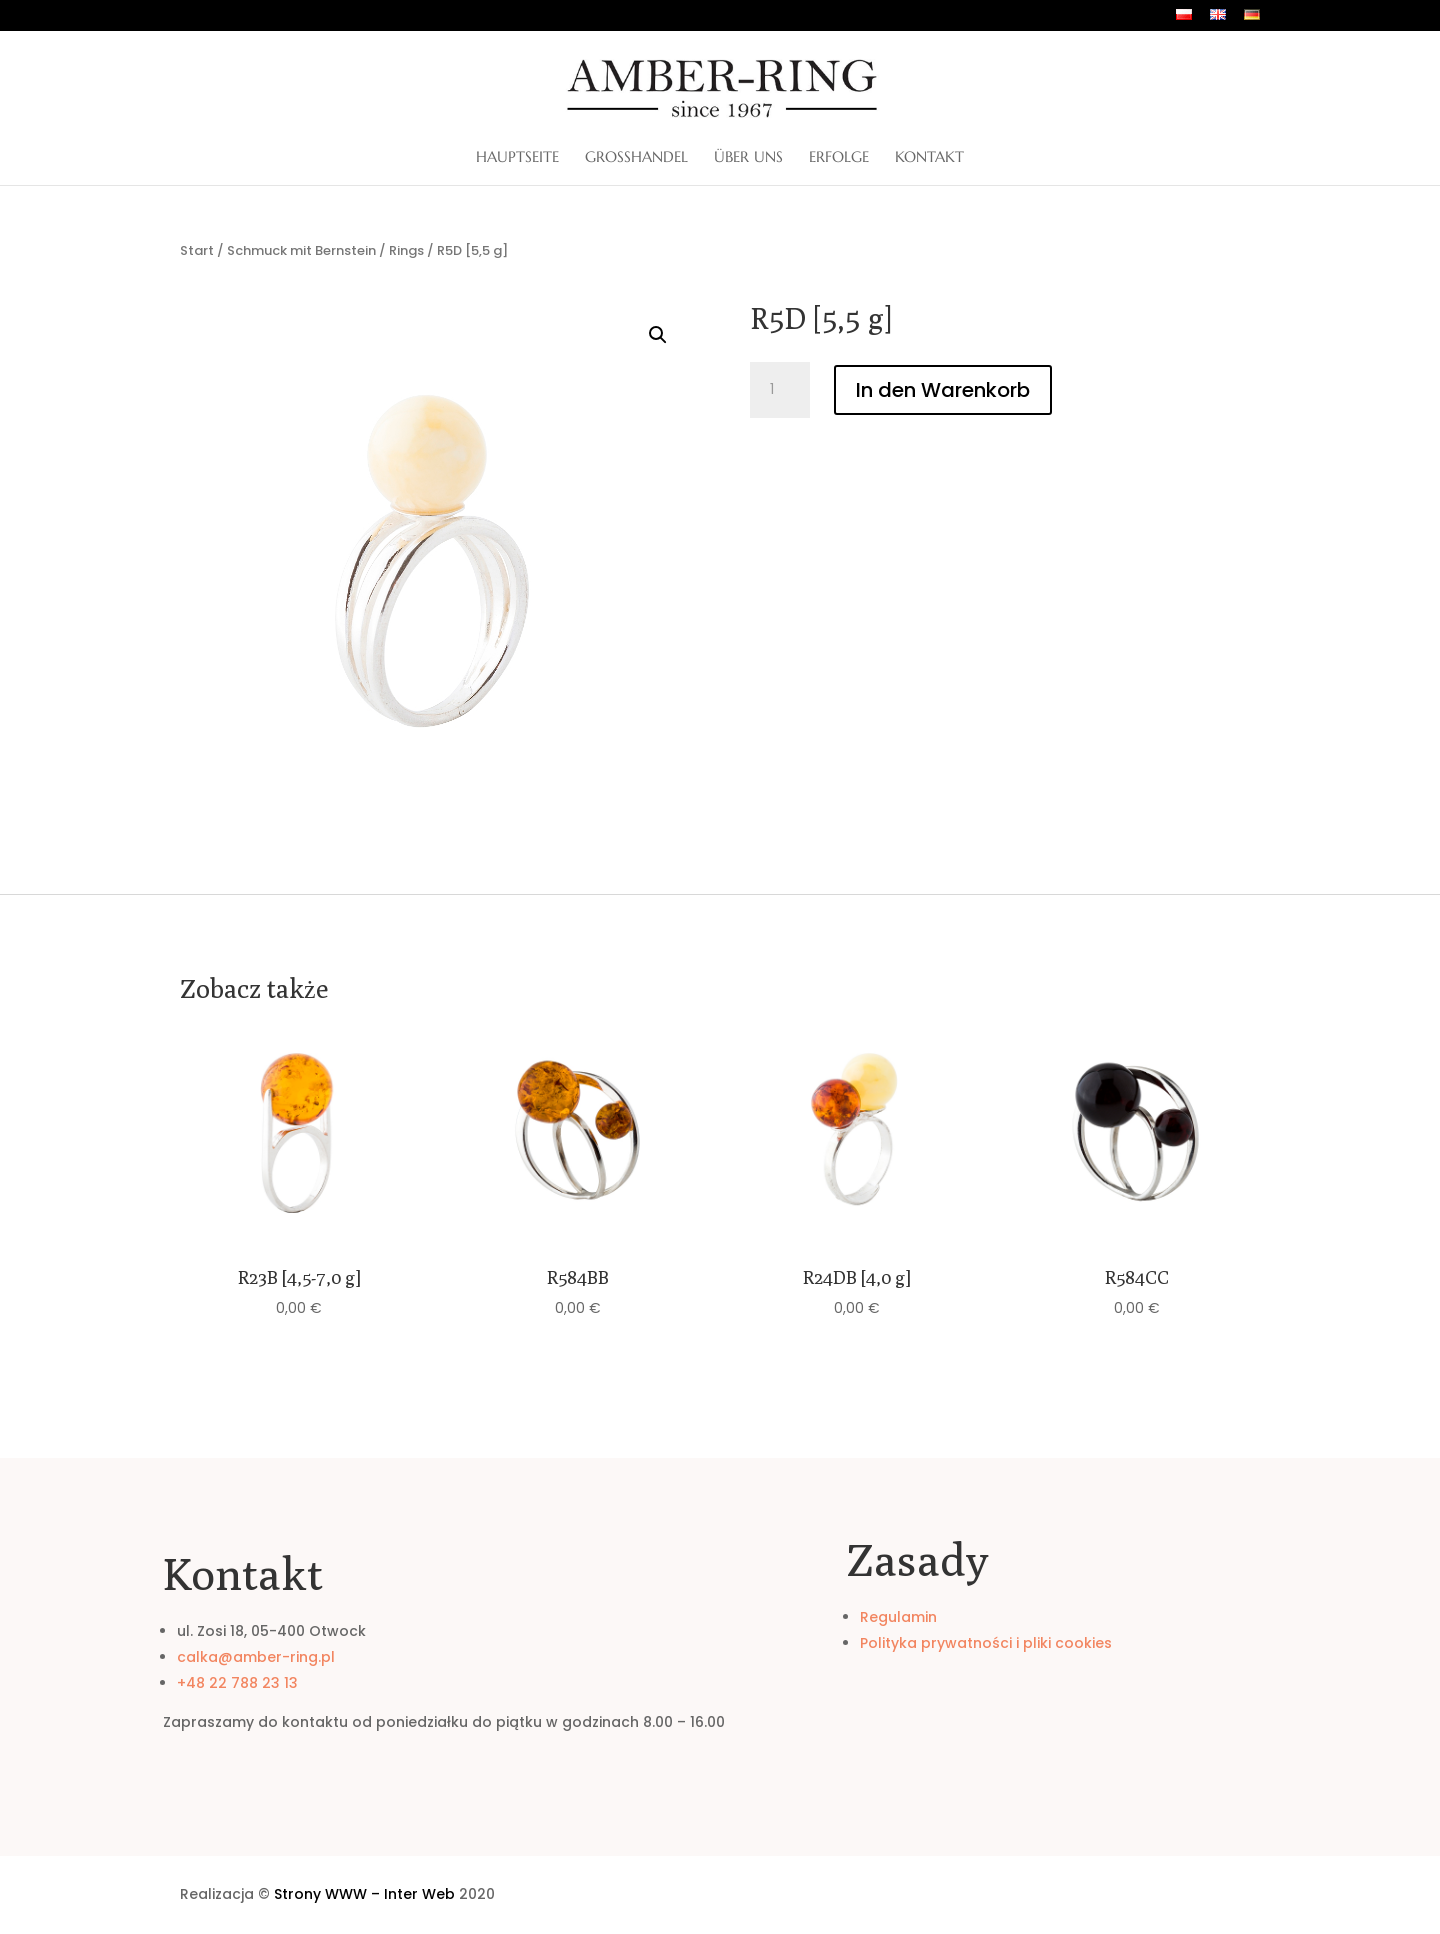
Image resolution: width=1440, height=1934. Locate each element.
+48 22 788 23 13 (237, 1683)
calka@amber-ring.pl (256, 1657)
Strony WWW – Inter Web (364, 1894)
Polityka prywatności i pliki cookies (986, 1643)
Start (197, 250)
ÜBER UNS (748, 158)
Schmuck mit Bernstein (301, 250)
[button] (658, 335)
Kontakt (929, 158)
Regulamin (898, 1617)
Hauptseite (517, 158)
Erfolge (839, 158)
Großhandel (636, 158)
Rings (406, 250)
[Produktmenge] (780, 390)
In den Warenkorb (943, 390)
